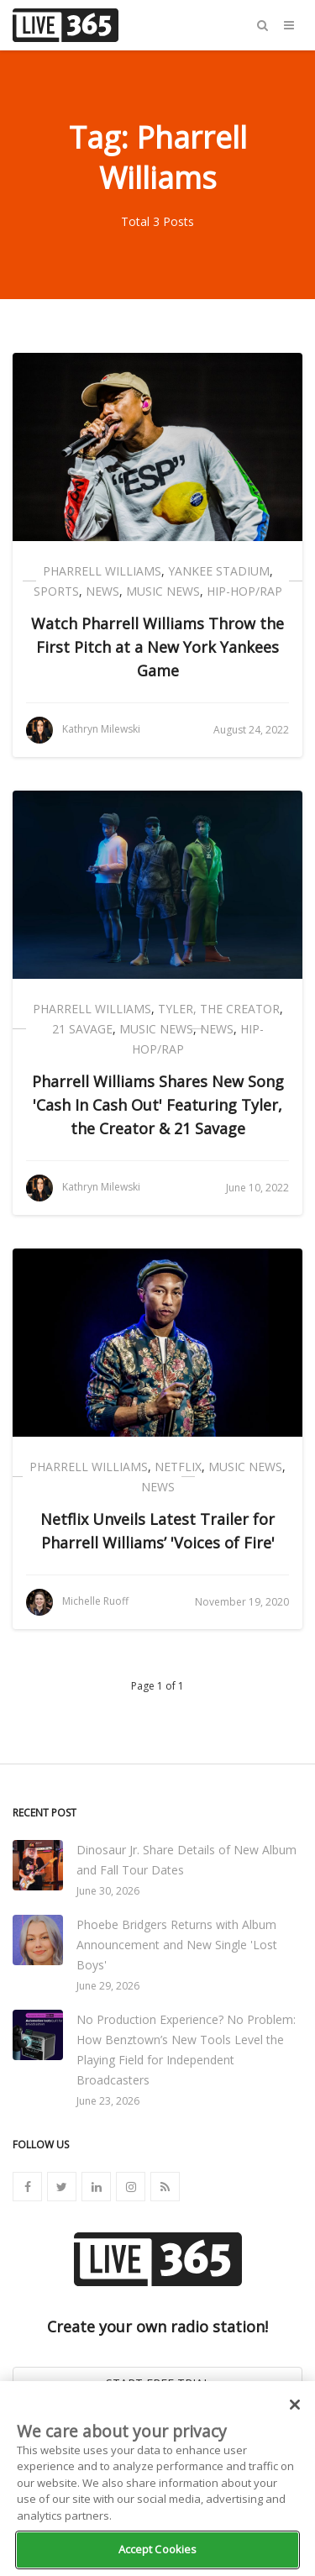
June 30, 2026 (107, 1891)
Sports (56, 591)
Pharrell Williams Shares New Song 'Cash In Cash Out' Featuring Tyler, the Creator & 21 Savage (158, 1104)
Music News (163, 591)
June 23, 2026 (107, 2101)
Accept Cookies (157, 2549)
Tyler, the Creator (219, 1009)
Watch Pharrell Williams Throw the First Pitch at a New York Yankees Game (157, 647)
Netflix (178, 1467)
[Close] (294, 2404)
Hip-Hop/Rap (244, 591)
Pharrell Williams (102, 571)
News (102, 591)
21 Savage (82, 1029)
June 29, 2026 (107, 1986)
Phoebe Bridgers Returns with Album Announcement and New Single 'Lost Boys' (176, 1944)
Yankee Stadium (219, 571)
